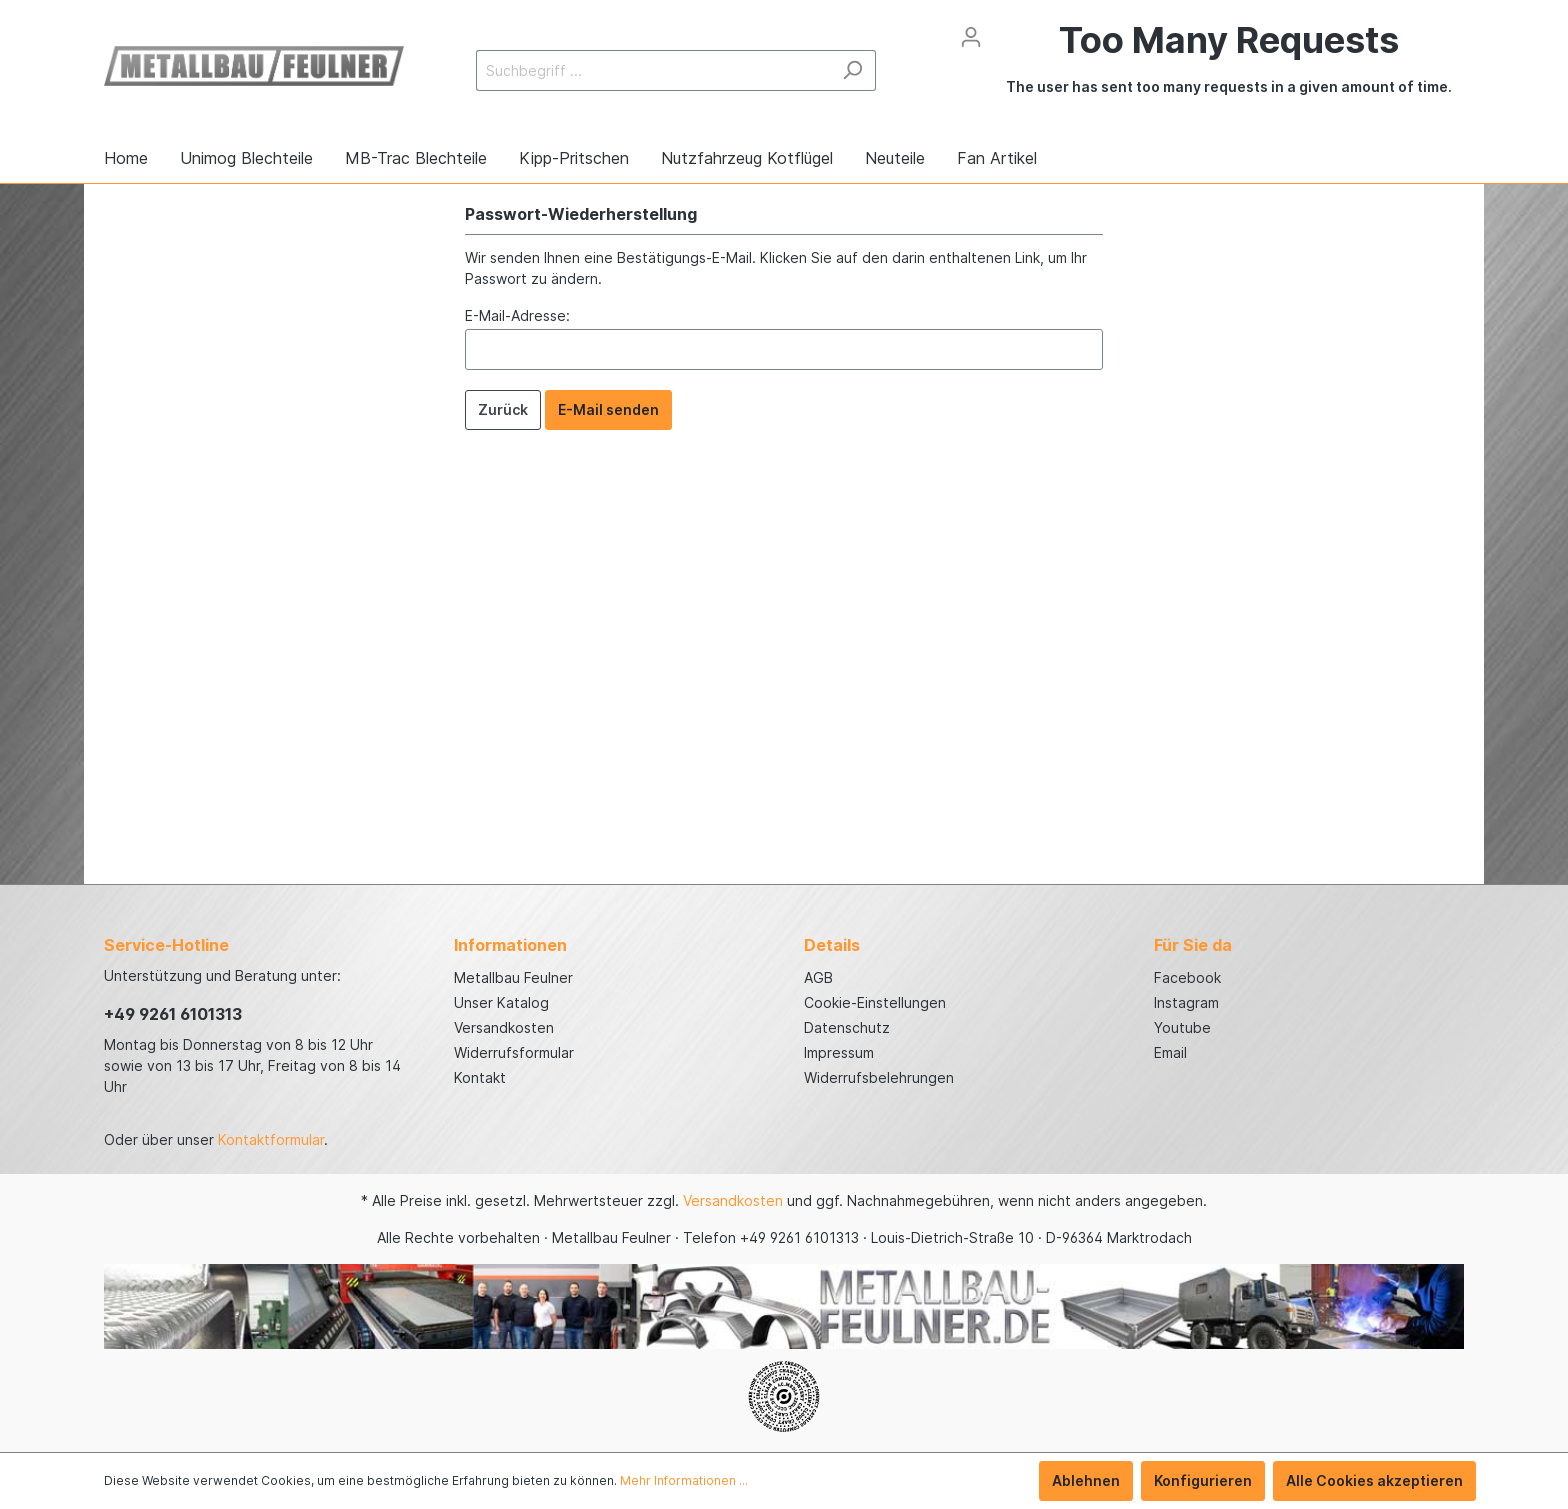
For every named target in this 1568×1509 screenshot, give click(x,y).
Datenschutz (847, 1027)
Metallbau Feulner (513, 977)
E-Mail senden (608, 409)
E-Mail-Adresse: (517, 315)
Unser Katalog (501, 1002)
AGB (818, 977)
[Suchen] (852, 70)
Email (1170, 1052)
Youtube (1182, 1027)
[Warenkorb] (1229, 70)
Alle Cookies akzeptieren (1374, 1480)
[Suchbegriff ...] (653, 70)
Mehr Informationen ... (684, 1480)
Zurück (503, 409)
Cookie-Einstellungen (875, 1002)
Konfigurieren (1203, 1480)
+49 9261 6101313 (173, 1014)
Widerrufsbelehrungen (879, 1077)
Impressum (839, 1052)
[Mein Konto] (971, 37)
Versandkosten (504, 1027)
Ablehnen (1086, 1480)
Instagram (1186, 1002)
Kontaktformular (271, 1139)
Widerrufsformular (514, 1052)
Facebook (1187, 977)
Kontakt (480, 1077)
